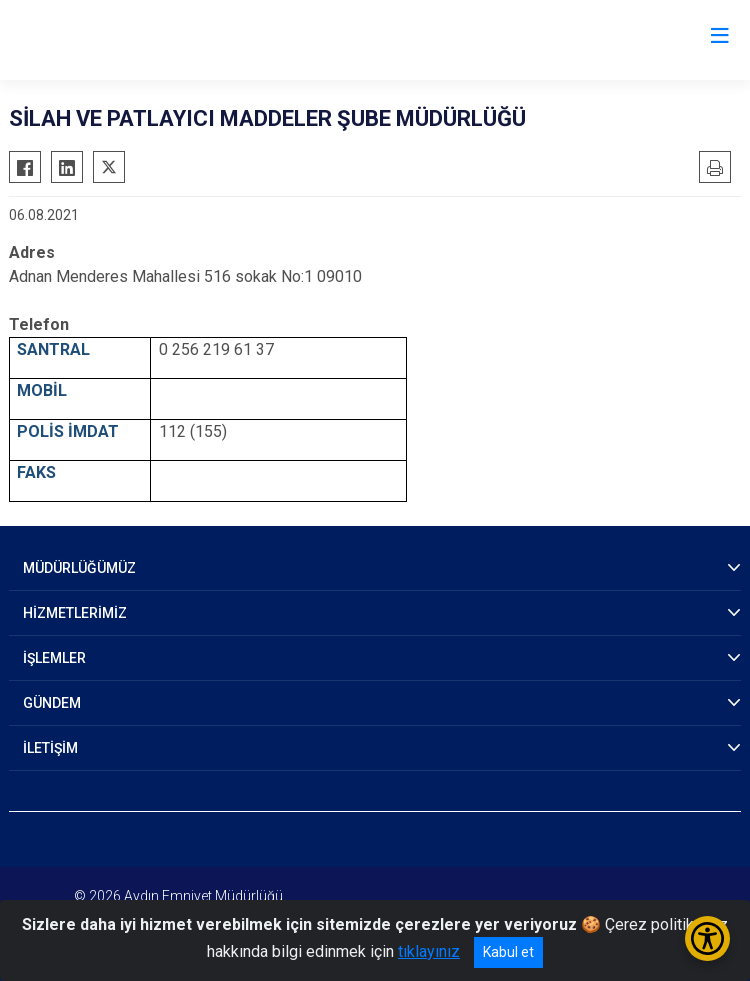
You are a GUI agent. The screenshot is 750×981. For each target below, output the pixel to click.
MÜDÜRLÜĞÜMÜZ (79, 568)
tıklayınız (429, 951)
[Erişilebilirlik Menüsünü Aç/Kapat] (707, 938)
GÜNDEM (52, 703)
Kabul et (508, 952)
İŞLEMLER (54, 658)
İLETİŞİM (50, 748)
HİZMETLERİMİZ (75, 613)
